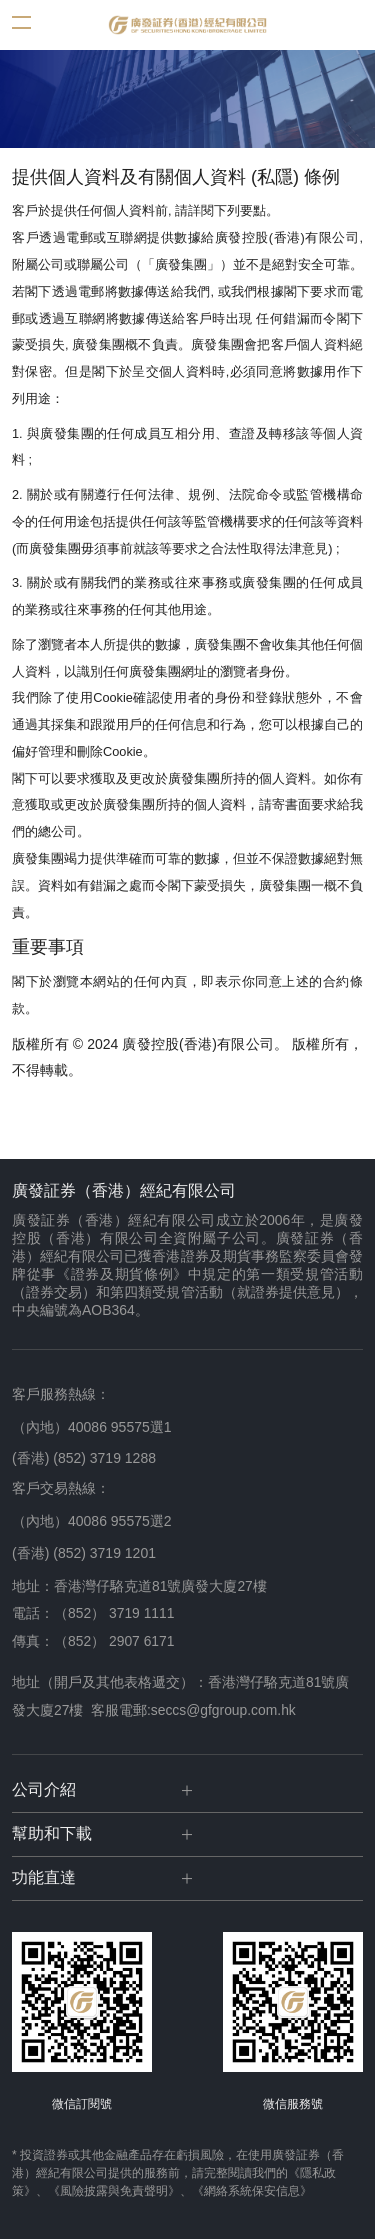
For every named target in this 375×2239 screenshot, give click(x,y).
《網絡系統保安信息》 (252, 2191)
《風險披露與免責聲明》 (114, 2191)
